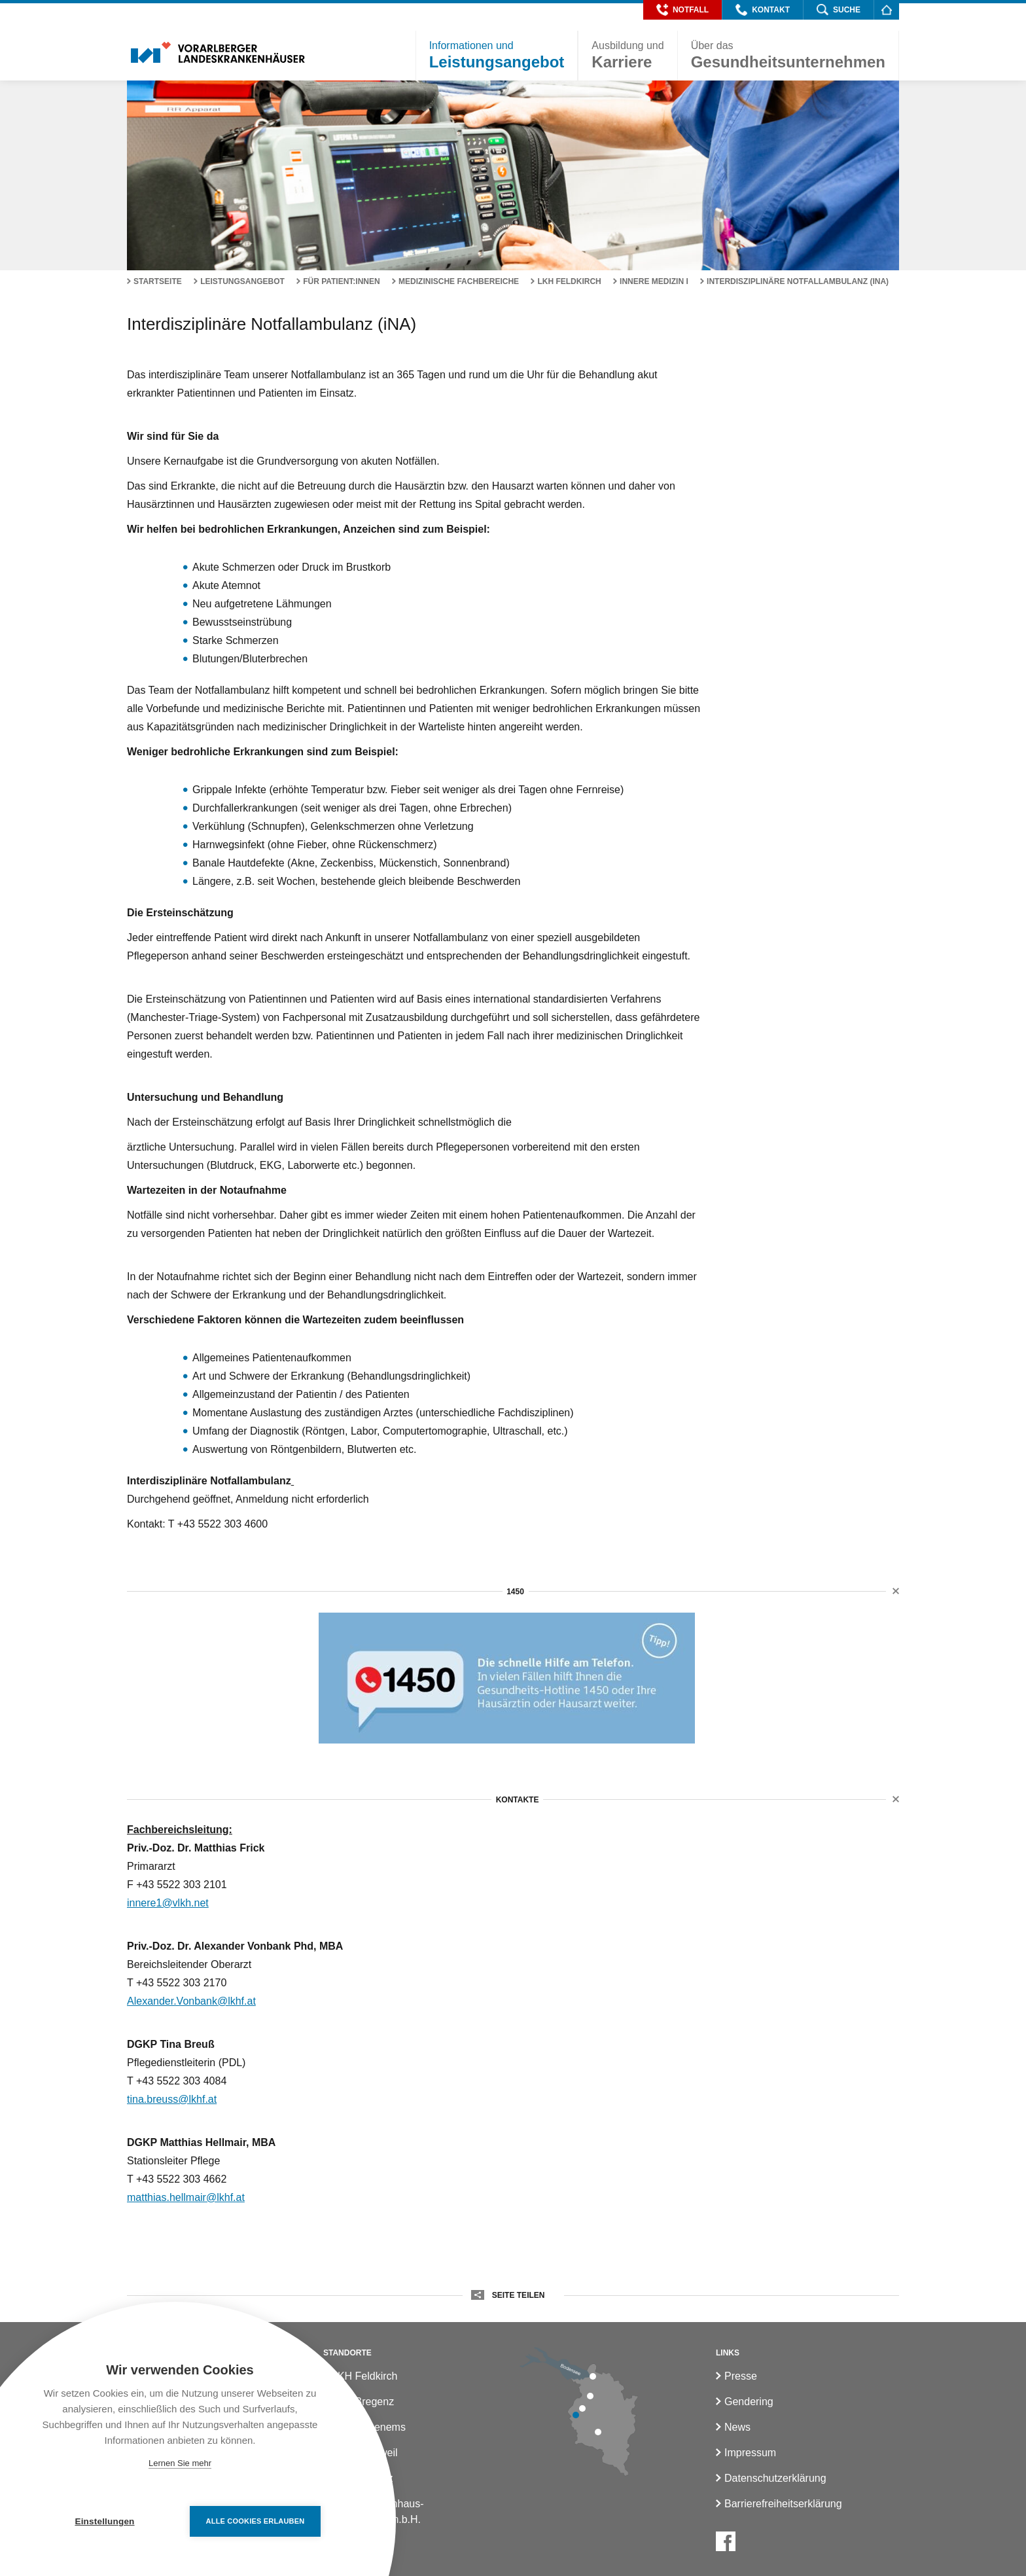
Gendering (748, 2401)
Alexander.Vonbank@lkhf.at (191, 2001)
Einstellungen (104, 2521)
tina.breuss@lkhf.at (172, 2099)
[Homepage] (886, 9)
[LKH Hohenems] (590, 2396)
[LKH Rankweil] (582, 2408)
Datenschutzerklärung (775, 2478)
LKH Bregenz (363, 2401)
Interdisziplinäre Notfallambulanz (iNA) (798, 281)
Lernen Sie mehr (180, 2463)
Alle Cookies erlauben (255, 2521)
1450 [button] (515, 1591)
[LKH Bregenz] (593, 2376)
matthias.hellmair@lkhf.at (186, 2197)
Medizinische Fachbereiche (458, 281)
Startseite (157, 281)
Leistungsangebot (242, 281)
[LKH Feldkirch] (576, 2415)
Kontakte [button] (516, 1799)
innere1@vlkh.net (168, 1902)
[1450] (507, 1678)
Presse (740, 2376)
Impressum (750, 2452)
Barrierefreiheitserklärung (783, 2503)
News (737, 2427)
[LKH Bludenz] (598, 2432)
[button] (682, 10)
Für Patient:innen (341, 281)
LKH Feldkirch (569, 281)
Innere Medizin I (654, 281)
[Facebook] (725, 2541)
